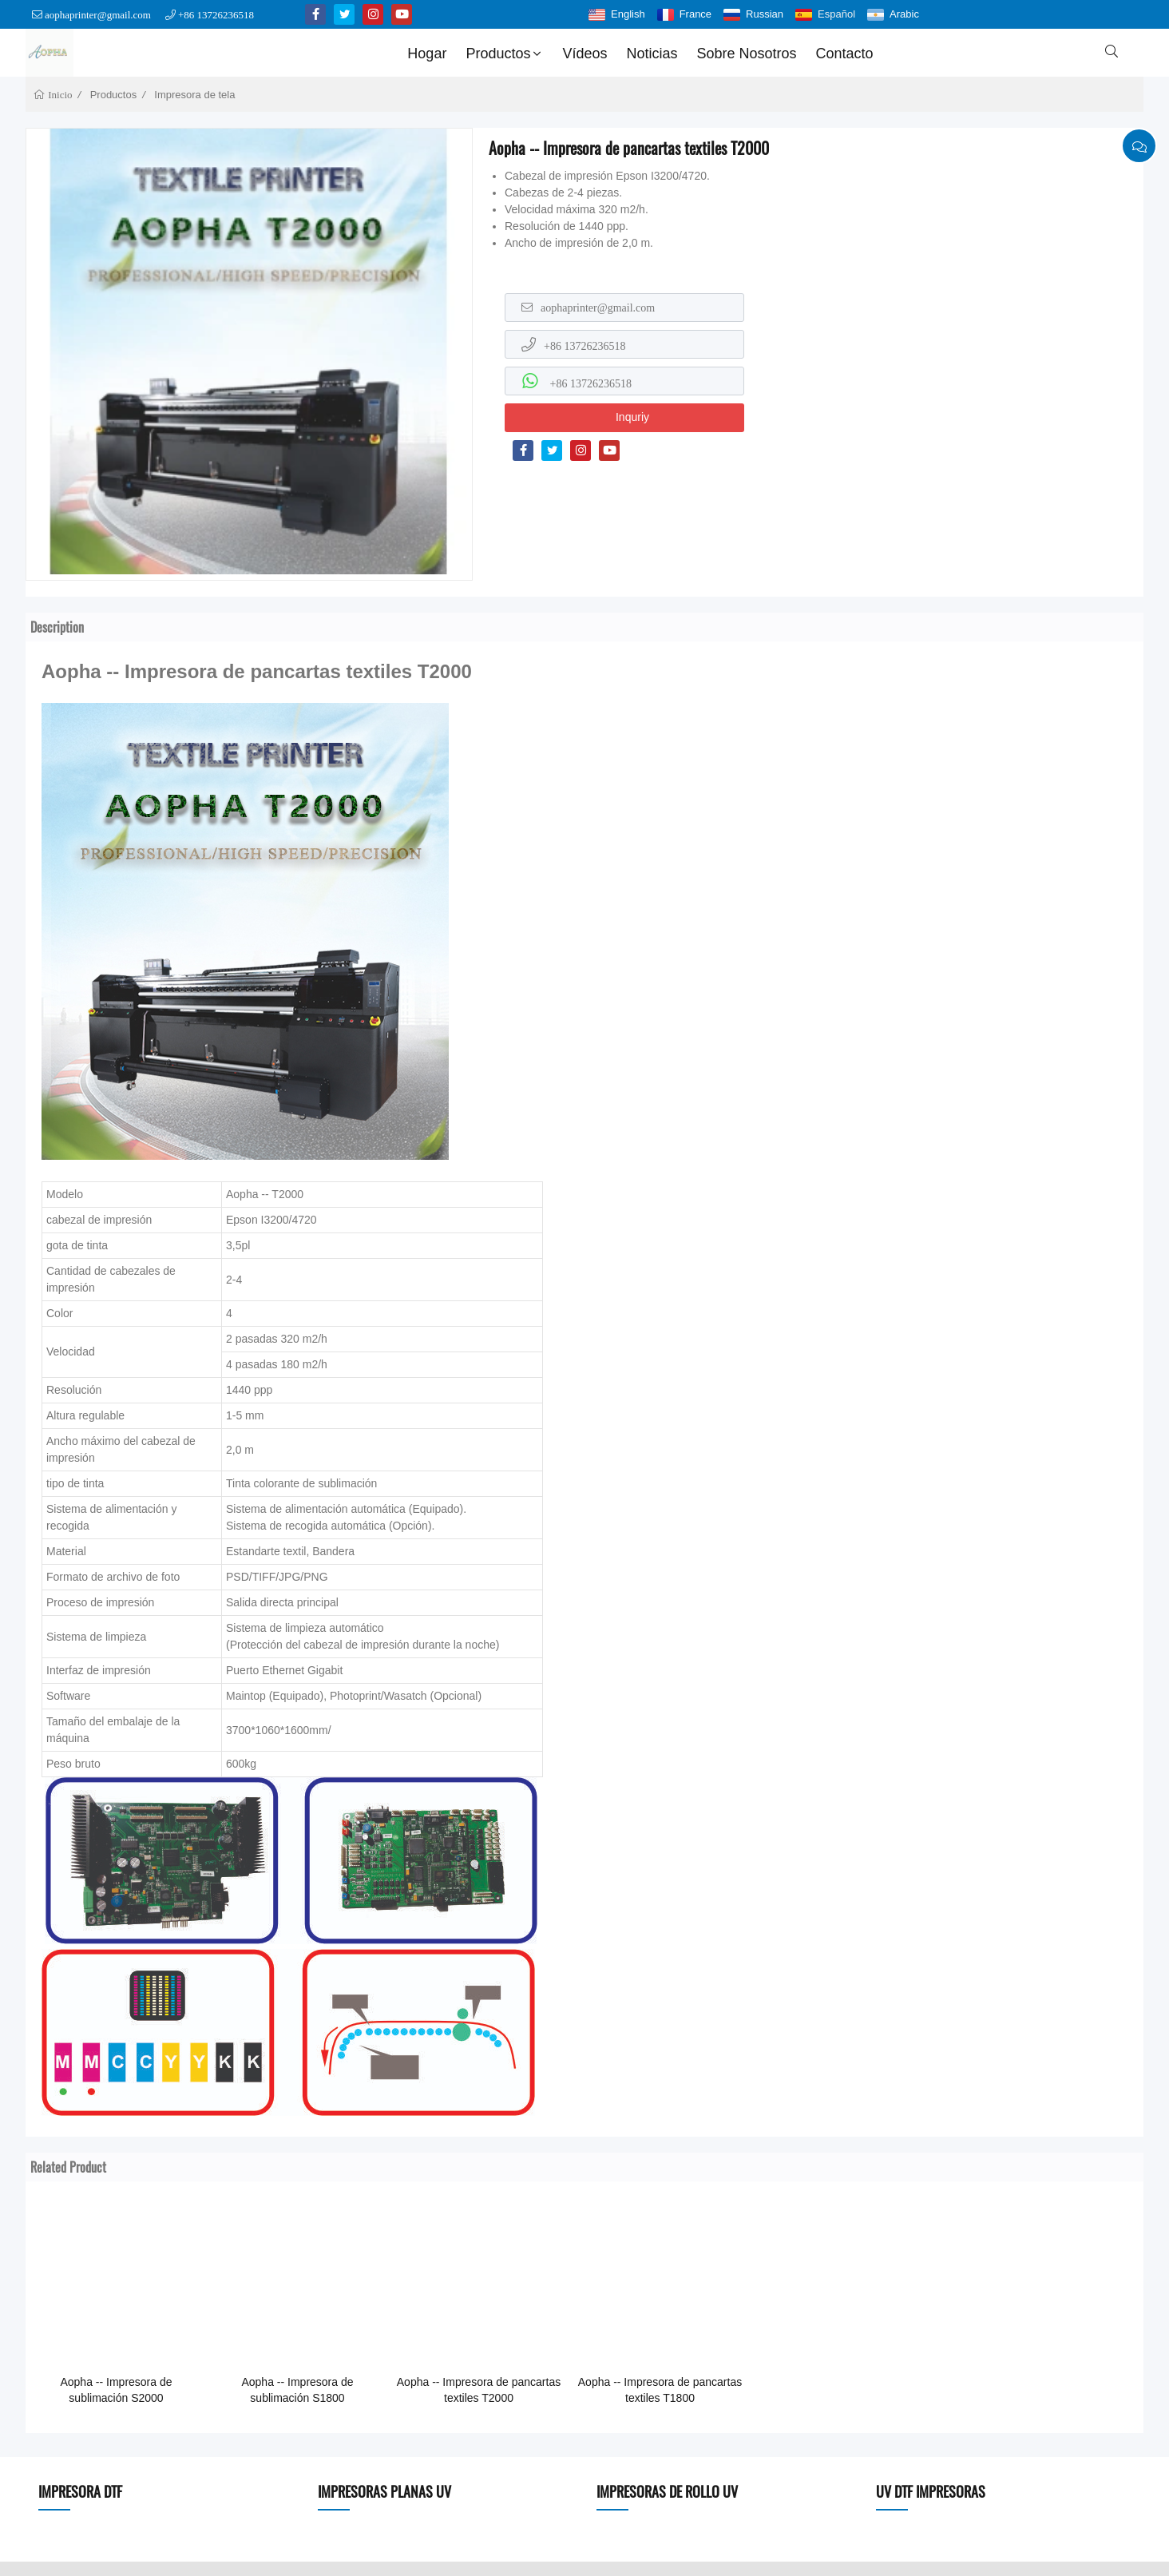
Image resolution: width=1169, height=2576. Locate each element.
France (695, 14)
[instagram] (373, 14)
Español (836, 14)
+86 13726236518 (216, 15)
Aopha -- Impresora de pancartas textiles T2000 (479, 2390)
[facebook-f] (315, 14)
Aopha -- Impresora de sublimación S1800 (297, 2390)
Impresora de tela (194, 95)
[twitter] (344, 14)
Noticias (651, 54)
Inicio (59, 94)
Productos (505, 54)
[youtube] (401, 14)
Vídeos (584, 54)
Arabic (904, 14)
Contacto (845, 54)
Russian (764, 14)
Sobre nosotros (747, 54)
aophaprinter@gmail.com (98, 15)
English (628, 14)
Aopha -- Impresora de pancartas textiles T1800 (660, 2390)
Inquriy (632, 417)
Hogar (426, 54)
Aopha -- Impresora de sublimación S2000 (116, 2390)
